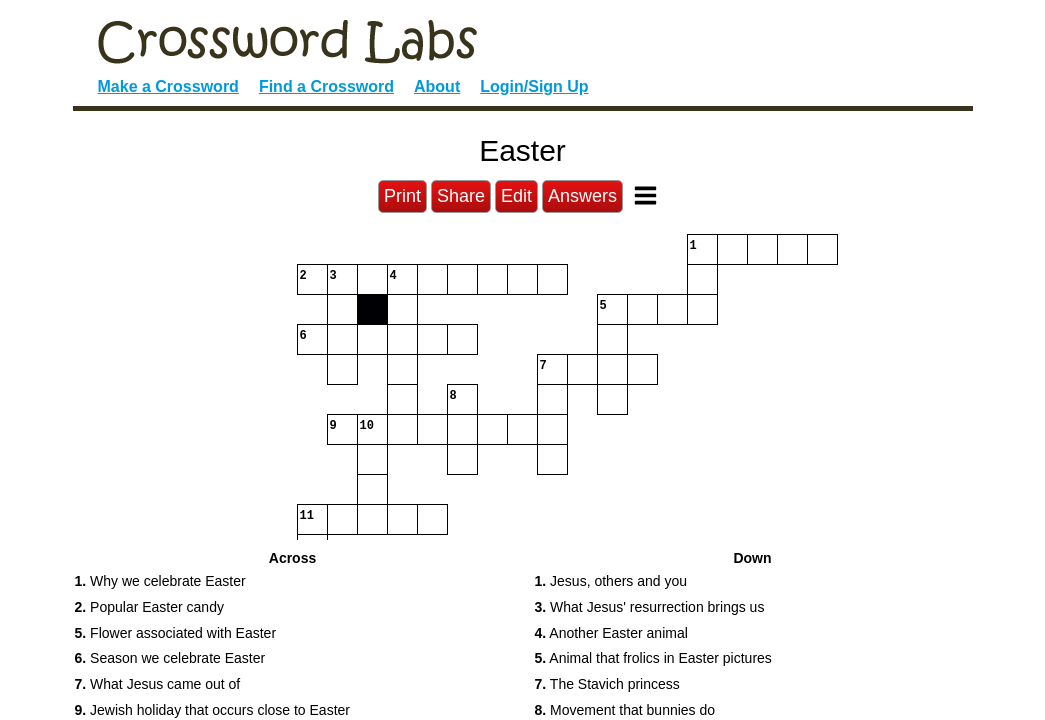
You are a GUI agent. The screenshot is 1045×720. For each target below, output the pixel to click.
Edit (516, 196)
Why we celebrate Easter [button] (160, 581)
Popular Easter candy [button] (149, 607)
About (437, 86)
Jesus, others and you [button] (611, 581)
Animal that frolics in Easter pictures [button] (653, 658)
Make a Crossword (168, 86)
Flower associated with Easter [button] (176, 633)
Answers (582, 196)
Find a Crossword (326, 86)
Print (402, 196)
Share (461, 196)
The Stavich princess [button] (607, 684)
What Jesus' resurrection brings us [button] (650, 607)
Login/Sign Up (534, 86)
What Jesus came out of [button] (158, 684)
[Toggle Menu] (645, 195)
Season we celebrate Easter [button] (170, 658)
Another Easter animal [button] (611, 633)
